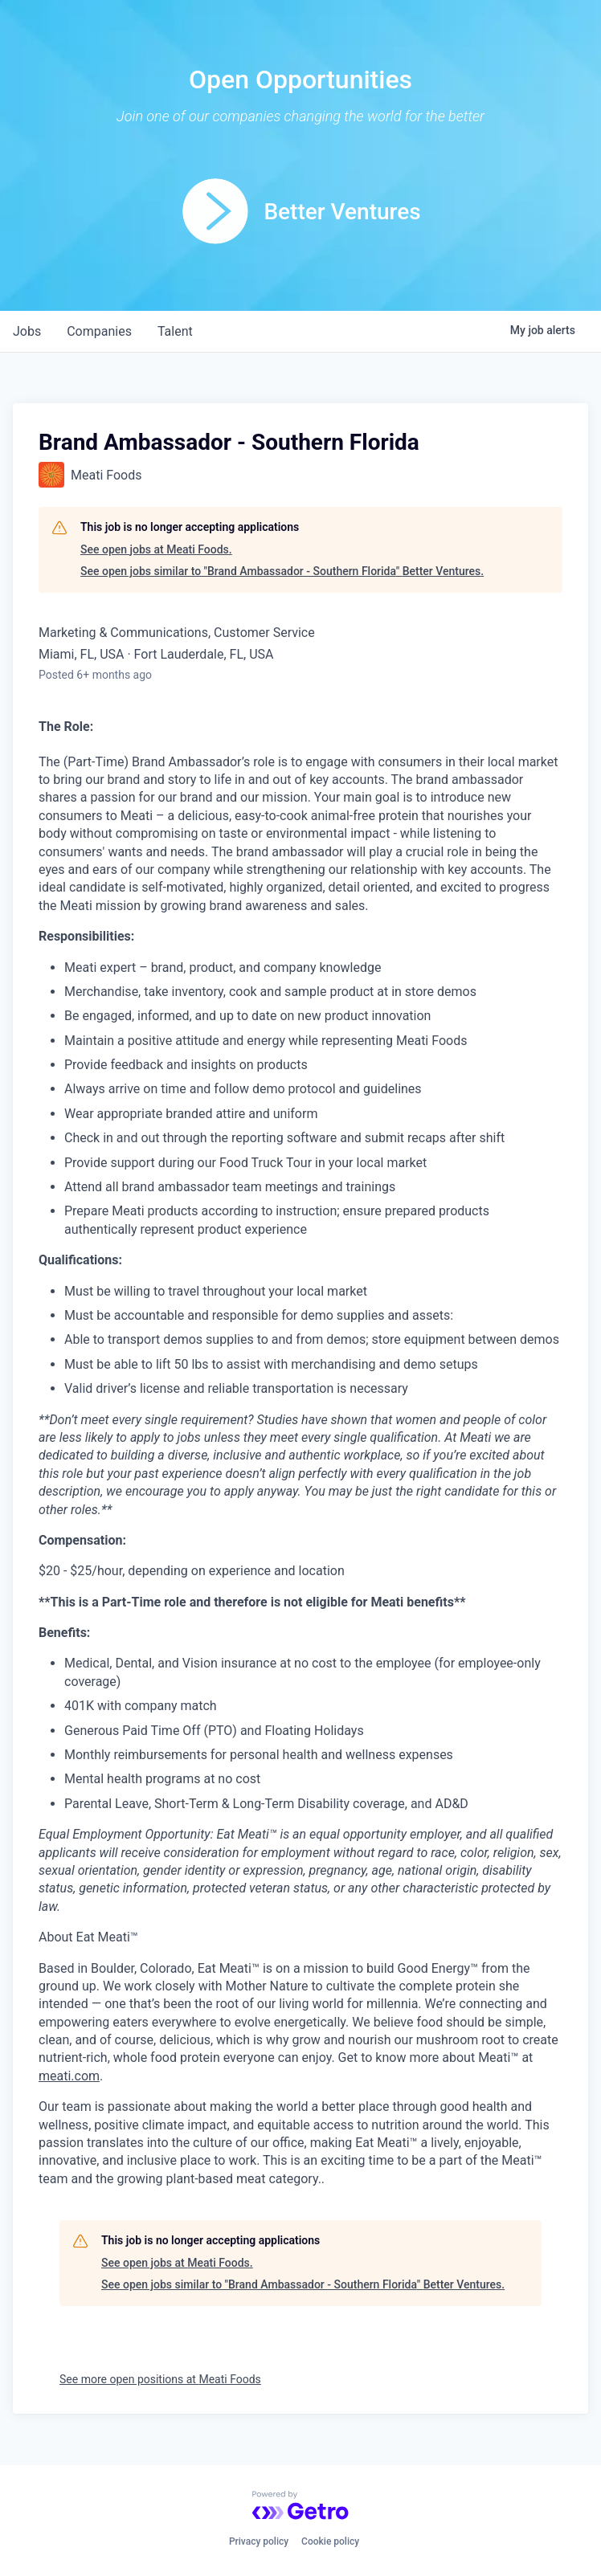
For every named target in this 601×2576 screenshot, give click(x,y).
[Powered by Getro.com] (300, 2505)
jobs (27, 331)
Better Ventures (342, 211)
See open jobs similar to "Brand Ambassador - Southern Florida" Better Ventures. (282, 571)
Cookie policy (330, 2541)
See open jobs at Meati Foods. (156, 549)
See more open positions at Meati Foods (160, 2379)
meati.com (69, 2076)
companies (99, 331)
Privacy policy (258, 2541)
